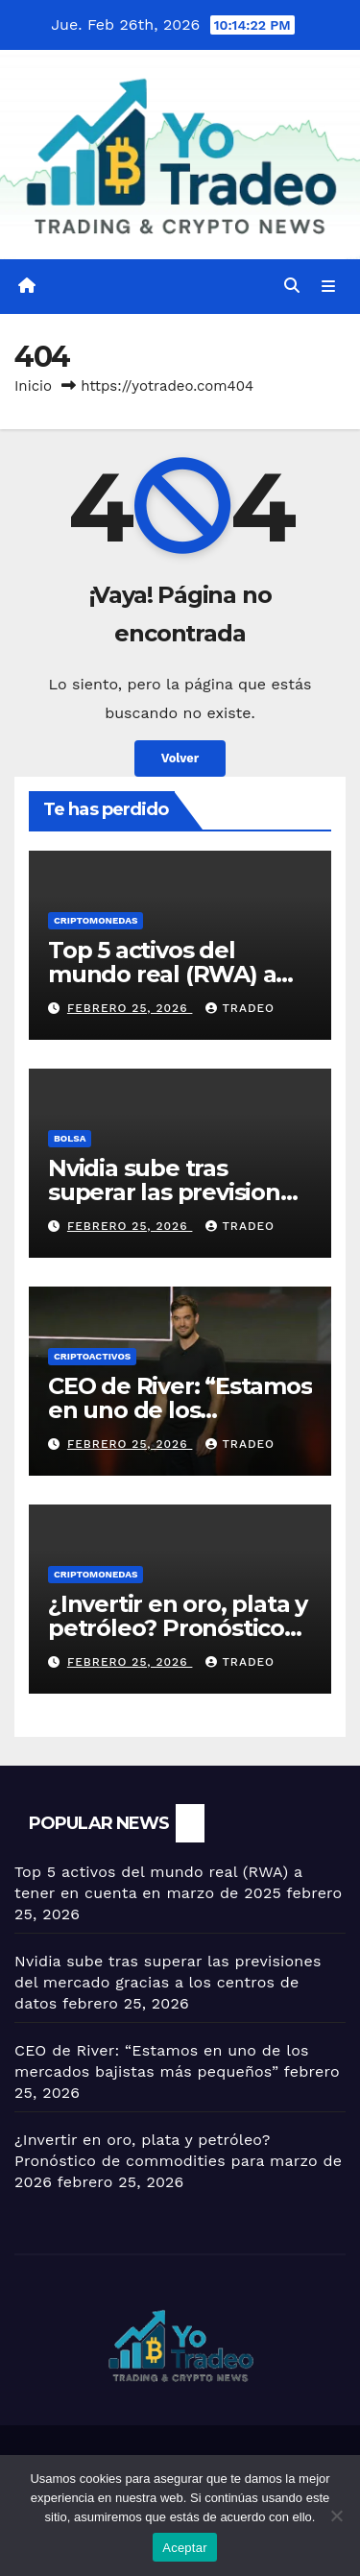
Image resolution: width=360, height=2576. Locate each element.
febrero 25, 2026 (130, 1008)
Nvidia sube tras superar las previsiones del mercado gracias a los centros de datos (168, 1982)
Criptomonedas (95, 920)
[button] (292, 286)
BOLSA (69, 1138)
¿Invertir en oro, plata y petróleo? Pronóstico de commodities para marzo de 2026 (178, 2161)
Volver (180, 758)
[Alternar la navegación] (329, 287)
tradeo (240, 1008)
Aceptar (184, 2547)
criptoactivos (92, 1356)
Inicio (33, 386)
